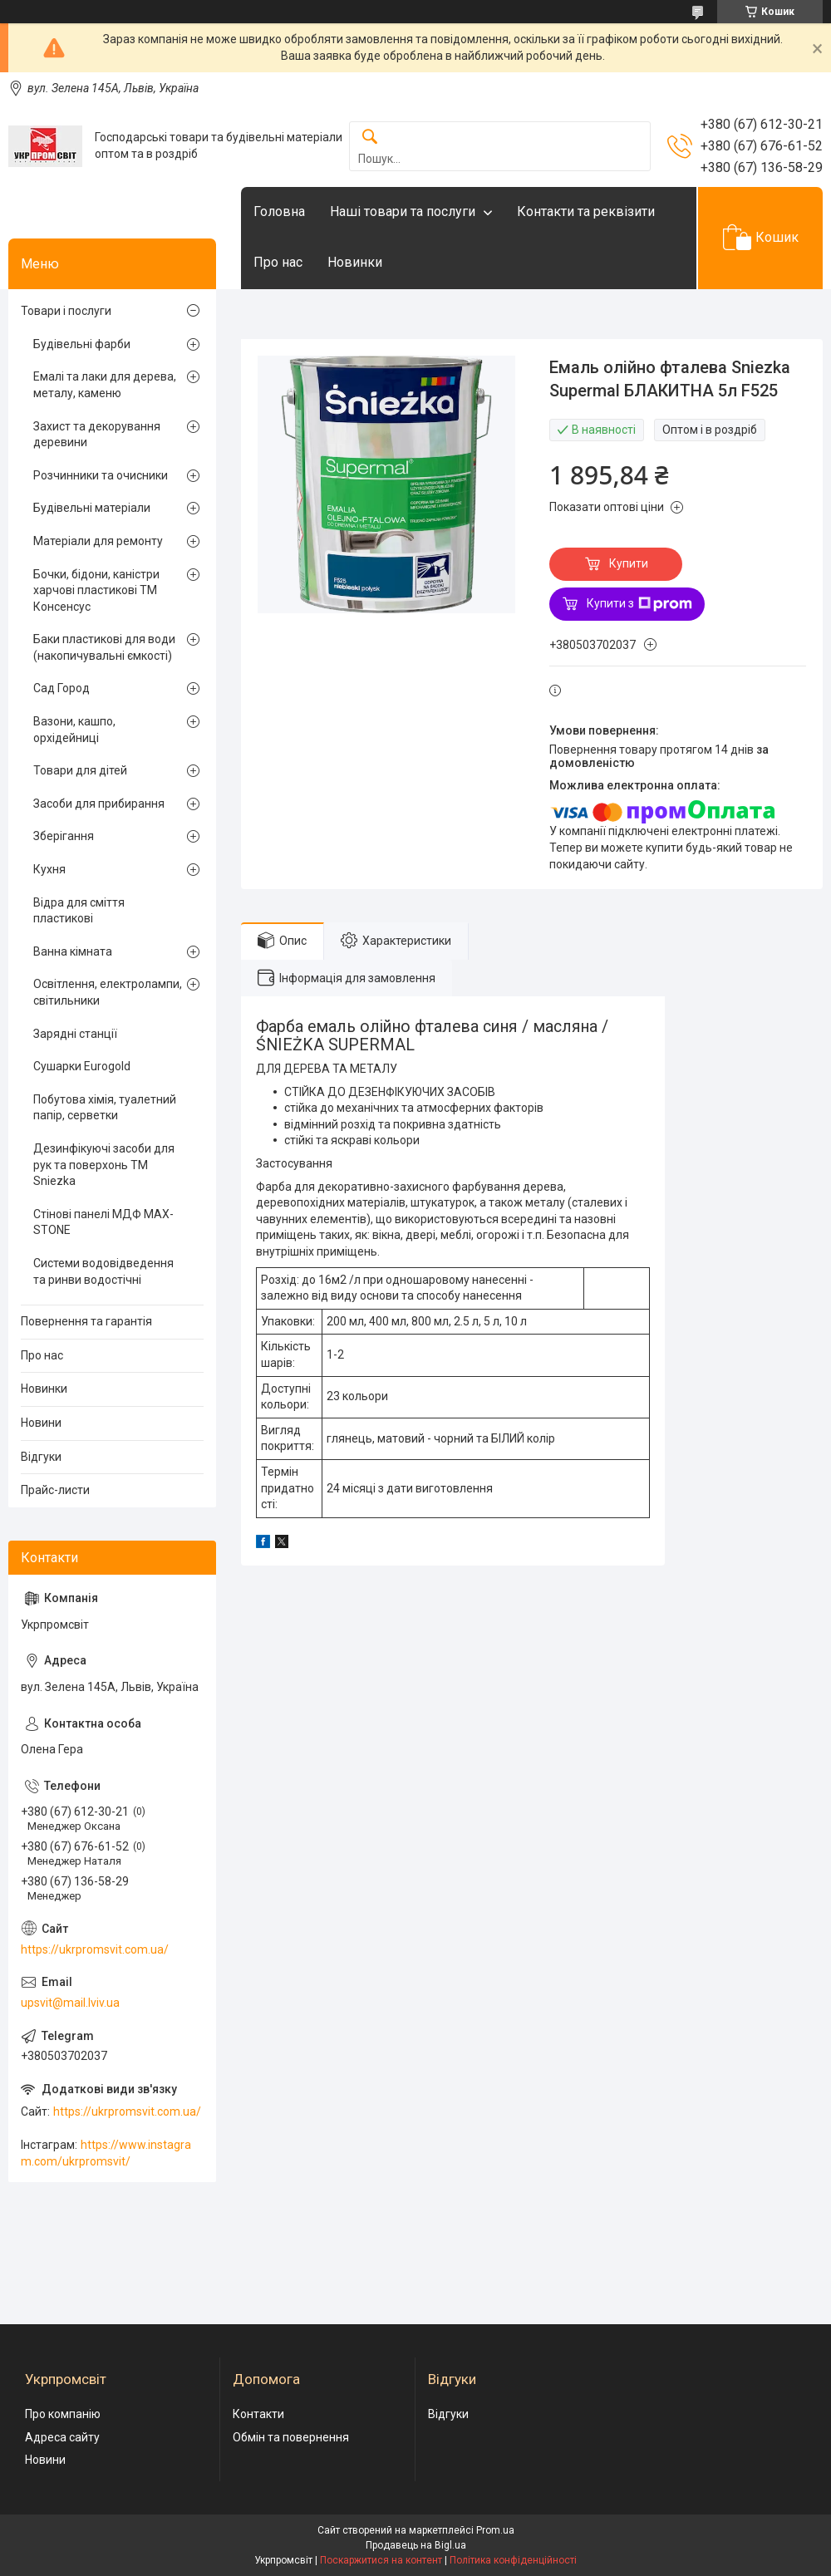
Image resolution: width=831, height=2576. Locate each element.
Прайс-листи (55, 1490)
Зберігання (63, 836)
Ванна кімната (72, 951)
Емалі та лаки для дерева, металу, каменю (104, 385)
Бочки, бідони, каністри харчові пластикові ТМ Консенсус (96, 590)
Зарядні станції (75, 1033)
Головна (279, 211)
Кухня (49, 869)
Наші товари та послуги (402, 211)
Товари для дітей (80, 770)
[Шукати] (369, 137)
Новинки (354, 262)
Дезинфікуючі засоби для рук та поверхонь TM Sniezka (104, 1164)
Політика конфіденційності (513, 2560)
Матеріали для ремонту (98, 541)
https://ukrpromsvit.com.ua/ (95, 1949)
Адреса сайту (62, 2437)
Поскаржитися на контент (381, 2560)
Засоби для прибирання (99, 803)
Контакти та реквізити (586, 211)
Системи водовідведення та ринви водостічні (103, 1271)
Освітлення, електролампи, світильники (107, 992)
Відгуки (41, 1456)
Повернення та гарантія (86, 1321)
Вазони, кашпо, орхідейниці (74, 730)
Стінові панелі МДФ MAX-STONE (103, 1222)
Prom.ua (495, 2530)
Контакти (258, 2414)
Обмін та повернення (291, 2437)
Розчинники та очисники (100, 475)
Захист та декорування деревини (96, 435)
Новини (41, 1422)
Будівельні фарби (81, 344)
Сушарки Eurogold (81, 1066)
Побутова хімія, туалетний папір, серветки (104, 1108)
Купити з (639, 604)
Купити (628, 563)
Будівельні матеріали (91, 507)
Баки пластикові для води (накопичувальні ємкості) (104, 647)
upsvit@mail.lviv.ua (70, 2002)
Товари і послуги (66, 310)
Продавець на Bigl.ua (416, 2545)
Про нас (277, 262)
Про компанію (63, 2414)
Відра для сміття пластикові (79, 911)
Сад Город (61, 688)
